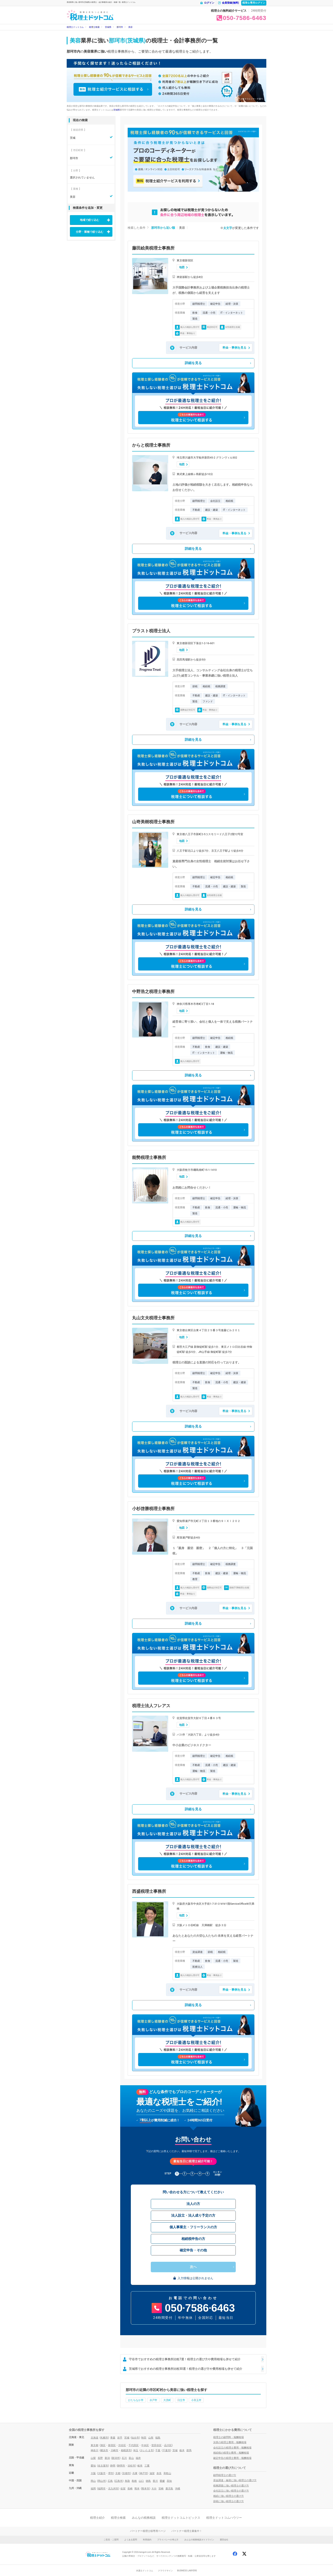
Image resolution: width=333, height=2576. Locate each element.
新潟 (107, 2458)
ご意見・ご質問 (111, 2539)
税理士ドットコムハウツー (224, 2517)
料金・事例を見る (234, 347)
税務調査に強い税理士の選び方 (231, 2485)
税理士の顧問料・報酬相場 (228, 2437)
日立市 (181, 2400)
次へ (193, 2267)
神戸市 (143, 2473)
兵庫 (134, 2473)
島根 (134, 2480)
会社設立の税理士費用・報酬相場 (232, 2447)
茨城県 (116, 110)
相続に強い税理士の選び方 (228, 2496)
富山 (131, 2458)
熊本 (137, 2488)
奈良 (159, 2473)
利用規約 (147, 2539)
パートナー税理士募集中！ (186, 2531)
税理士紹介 (97, 2517)
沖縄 (177, 2488)
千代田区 (133, 2445)
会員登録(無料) (228, 2)
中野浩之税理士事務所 (153, 991)
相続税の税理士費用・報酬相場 (231, 2452)
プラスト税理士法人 (151, 630)
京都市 (126, 2473)
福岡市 (102, 2488)
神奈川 (94, 2450)
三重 (147, 2465)
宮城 (126, 2437)
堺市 (110, 2473)
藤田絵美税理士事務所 (153, 248)
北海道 (94, 2437)
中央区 (145, 2445)
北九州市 (113, 2488)
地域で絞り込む (89, 220)
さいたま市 (146, 2450)
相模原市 (126, 2450)
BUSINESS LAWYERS (187, 2570)
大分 (154, 2488)
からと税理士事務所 (151, 445)
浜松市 (131, 2465)
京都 (117, 2473)
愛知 (93, 2465)
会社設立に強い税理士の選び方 (231, 2490)
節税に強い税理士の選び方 (228, 2501)
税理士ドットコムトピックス (181, 2517)
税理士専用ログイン (253, 2)
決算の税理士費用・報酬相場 (229, 2442)
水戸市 (153, 2400)
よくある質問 (130, 2539)
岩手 (119, 2437)
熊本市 (145, 2488)
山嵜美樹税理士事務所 (153, 821)
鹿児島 (169, 2488)
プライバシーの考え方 (167, 2539)
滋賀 (152, 2473)
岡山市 (102, 2480)
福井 (138, 2458)
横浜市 (104, 2450)
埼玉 (135, 2450)
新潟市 (116, 2458)
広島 (110, 2480)
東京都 (94, 2445)
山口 (141, 2480)
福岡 (93, 2488)
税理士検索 (118, 2517)
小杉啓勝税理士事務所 (153, 1508)
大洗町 (167, 2400)
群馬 (189, 2450)
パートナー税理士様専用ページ (148, 2531)
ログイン (207, 2)
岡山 (93, 2480)
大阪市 (102, 2473)
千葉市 (166, 2450)
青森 (112, 2437)
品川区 (168, 2445)
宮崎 (161, 2488)
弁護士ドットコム (144, 2570)
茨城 (175, 2450)
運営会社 (224, 2539)
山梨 (93, 2458)
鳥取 (127, 2480)
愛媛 (162, 2480)
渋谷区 (122, 2445)
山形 (150, 2437)
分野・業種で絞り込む (89, 231)
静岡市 (121, 2465)
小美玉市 (196, 2400)
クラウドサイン (165, 2570)
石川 (124, 2458)
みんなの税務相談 (144, 2517)
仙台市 (135, 2437)
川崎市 (114, 2450)
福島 (157, 2437)
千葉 (157, 2450)
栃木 (182, 2450)
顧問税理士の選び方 (224, 2475)
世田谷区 (156, 2445)
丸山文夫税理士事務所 (153, 1317)
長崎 (130, 2488)
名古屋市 (103, 2465)
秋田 (143, 2437)
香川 (155, 2480)
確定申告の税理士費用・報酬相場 (232, 2458)
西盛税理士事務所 (149, 1891)
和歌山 (167, 2473)
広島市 (119, 2480)
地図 (182, 267)
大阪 (93, 2473)
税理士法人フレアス (151, 1705)
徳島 (148, 2480)
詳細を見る (193, 363)
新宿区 (112, 2445)
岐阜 (140, 2465)
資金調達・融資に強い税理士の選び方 (235, 2480)
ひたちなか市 (135, 2400)
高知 (169, 2480)
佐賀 (123, 2488)
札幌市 (104, 2437)
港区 (103, 2445)
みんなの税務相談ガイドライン (199, 2539)
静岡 (112, 2465)
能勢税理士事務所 (149, 1157)
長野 (100, 2458)
